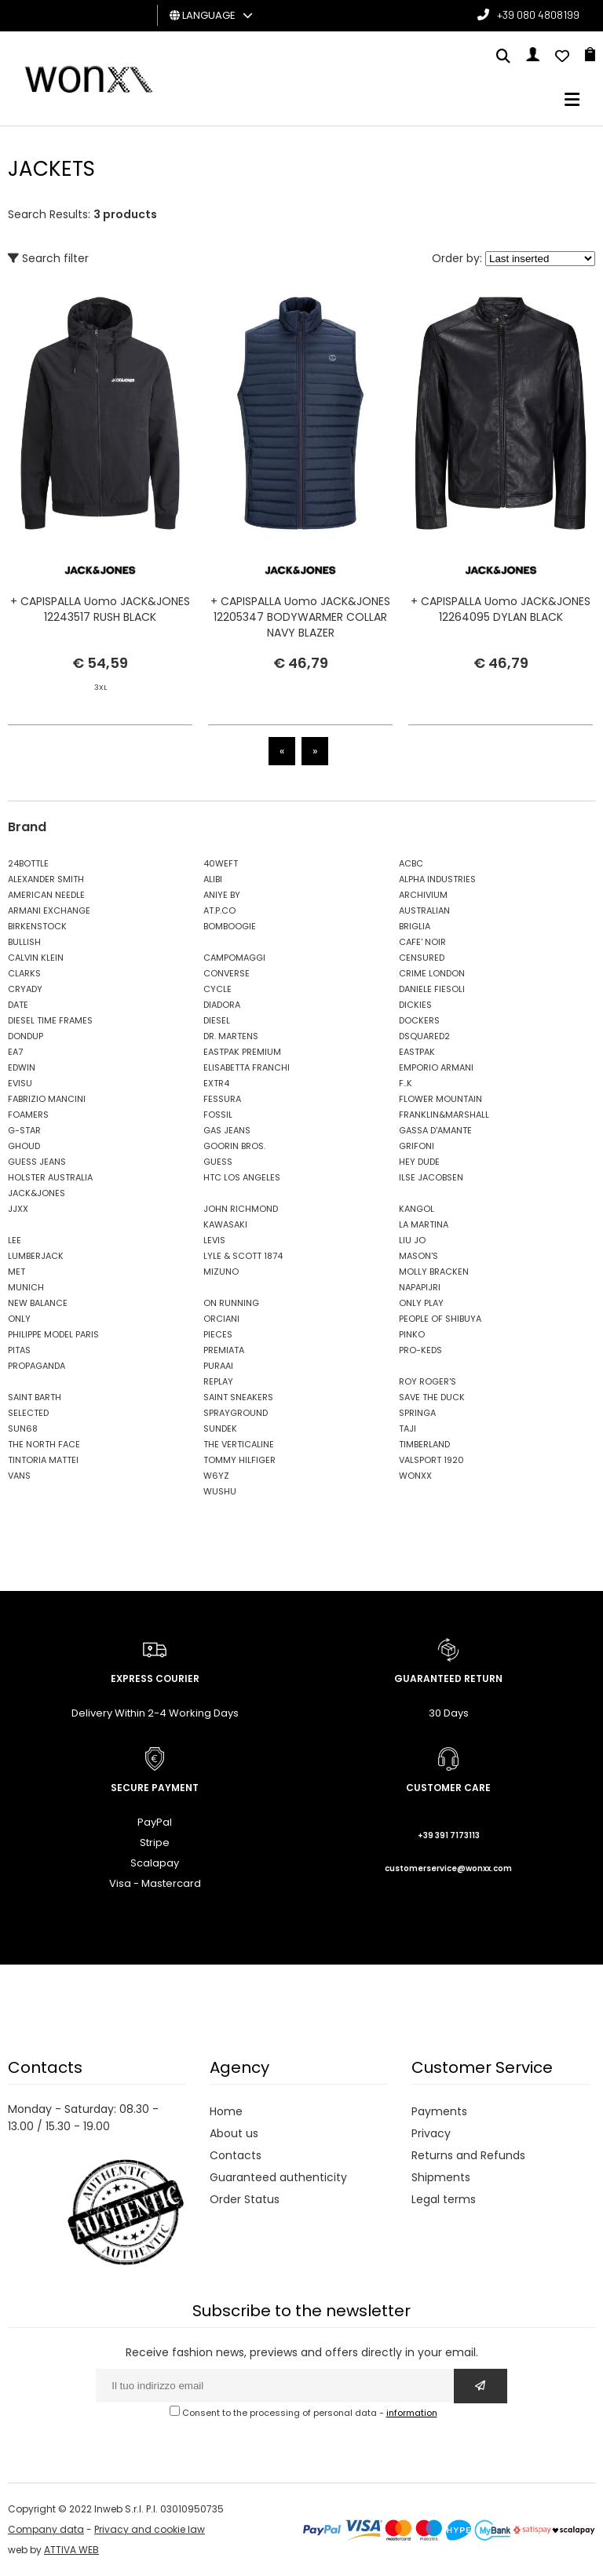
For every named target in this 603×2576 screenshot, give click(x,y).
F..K (405, 1083)
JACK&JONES (36, 1193)
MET (16, 1271)
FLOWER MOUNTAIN (440, 1099)
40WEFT (220, 863)
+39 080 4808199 (538, 14)
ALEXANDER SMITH (46, 879)
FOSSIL (217, 1114)
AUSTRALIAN (424, 910)
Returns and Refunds (468, 2155)
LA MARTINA (423, 1224)
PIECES (217, 1334)
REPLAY (218, 1381)
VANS (19, 1475)
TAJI (407, 1428)
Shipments (440, 2177)
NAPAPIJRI (419, 1287)
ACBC (411, 863)
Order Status (245, 2199)
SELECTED (28, 1413)
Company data (46, 2529)
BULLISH (24, 942)
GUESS (217, 1161)
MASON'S (418, 1256)
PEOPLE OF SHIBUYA (440, 1318)
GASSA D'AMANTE (435, 1130)
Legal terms (443, 2199)
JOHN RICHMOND (240, 1208)
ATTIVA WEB (71, 2549)
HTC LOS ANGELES (241, 1177)
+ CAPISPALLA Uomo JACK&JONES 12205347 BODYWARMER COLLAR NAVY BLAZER (300, 616)
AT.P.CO (219, 910)
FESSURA (222, 1099)
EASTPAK (417, 1051)
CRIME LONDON (432, 973)
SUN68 (23, 1428)
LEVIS (214, 1240)
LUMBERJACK (36, 1256)
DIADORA (221, 1004)
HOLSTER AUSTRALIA (50, 1177)
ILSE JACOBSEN (431, 1177)
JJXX (18, 1208)
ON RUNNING (231, 1303)
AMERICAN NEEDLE (46, 894)
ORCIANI (221, 1318)
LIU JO (412, 1240)
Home (226, 2111)
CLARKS (24, 973)
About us (234, 2133)
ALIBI (212, 879)
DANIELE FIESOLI (432, 989)
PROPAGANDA (36, 1365)
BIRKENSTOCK (37, 926)
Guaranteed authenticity (278, 2177)
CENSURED (421, 957)
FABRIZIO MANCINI (47, 1099)
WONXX (415, 1475)
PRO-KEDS (420, 1350)
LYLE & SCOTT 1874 (243, 1256)
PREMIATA (223, 1350)
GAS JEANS (226, 1130)
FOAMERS (28, 1114)
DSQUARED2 (424, 1036)
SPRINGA (417, 1413)
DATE (18, 1004)
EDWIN (21, 1067)
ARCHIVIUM (423, 894)
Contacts (235, 2155)
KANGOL (416, 1208)
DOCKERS (419, 1020)
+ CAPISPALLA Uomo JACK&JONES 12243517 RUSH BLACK (100, 609)
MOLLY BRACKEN (434, 1271)
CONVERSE (226, 973)
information (411, 2412)
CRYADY (25, 989)
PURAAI (218, 1365)
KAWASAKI (225, 1224)
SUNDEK (220, 1428)
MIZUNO (221, 1271)
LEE (14, 1240)
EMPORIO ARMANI (436, 1067)
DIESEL (216, 1020)
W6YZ (216, 1475)
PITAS (19, 1350)
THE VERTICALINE (238, 1444)
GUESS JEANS (37, 1161)
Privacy (431, 2133)
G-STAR (24, 1130)
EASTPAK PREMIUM (242, 1051)
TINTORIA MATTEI (43, 1460)
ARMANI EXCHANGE (49, 910)
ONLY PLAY (421, 1303)
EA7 (15, 1051)
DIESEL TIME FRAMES (50, 1020)
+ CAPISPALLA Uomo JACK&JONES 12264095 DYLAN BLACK (500, 609)
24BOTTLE (28, 863)
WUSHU (219, 1491)
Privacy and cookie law (149, 2529)
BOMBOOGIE (229, 926)
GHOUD (24, 1146)
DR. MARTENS (230, 1036)
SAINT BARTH (34, 1397)
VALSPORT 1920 (431, 1460)
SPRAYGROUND (235, 1413)
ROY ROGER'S (427, 1381)
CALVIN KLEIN (36, 957)
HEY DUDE (419, 1161)
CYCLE (217, 989)
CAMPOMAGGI (234, 957)
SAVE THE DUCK (432, 1397)
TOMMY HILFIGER (239, 1460)
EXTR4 (216, 1083)
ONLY (19, 1318)
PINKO (412, 1334)
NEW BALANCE (38, 1303)
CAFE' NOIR (422, 942)
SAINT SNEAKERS (238, 1397)
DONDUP (25, 1036)
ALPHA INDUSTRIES (437, 879)
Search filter (48, 258)
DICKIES (415, 1004)
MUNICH (26, 1287)
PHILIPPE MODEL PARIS (53, 1334)
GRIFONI (416, 1146)
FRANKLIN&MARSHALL (444, 1114)
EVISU (20, 1083)
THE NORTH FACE (44, 1444)
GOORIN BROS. (234, 1146)
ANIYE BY (221, 894)
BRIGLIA (414, 926)
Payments (439, 2111)
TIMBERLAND (424, 1444)
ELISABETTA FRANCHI (246, 1067)
